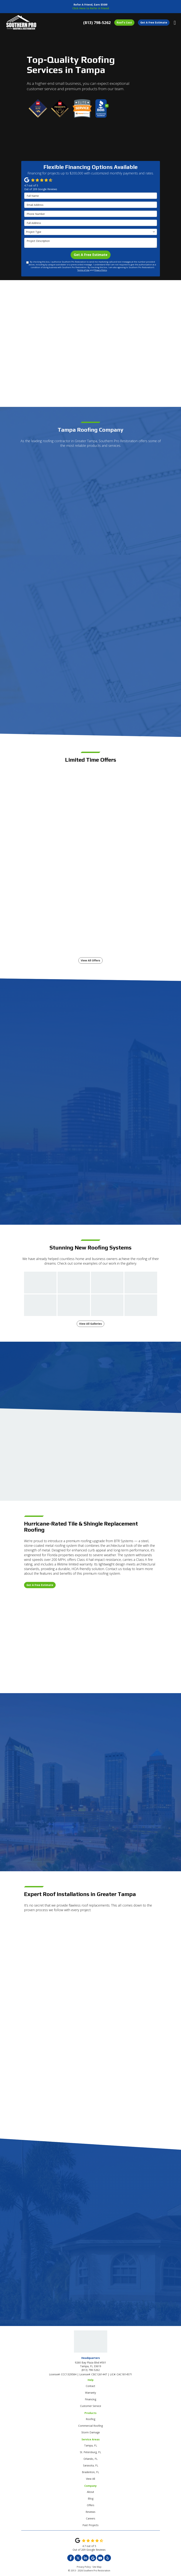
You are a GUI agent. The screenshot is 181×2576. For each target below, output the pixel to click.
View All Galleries (90, 1323)
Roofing (90, 2419)
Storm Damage (90, 2432)
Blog (90, 2498)
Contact (90, 2386)
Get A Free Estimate (153, 22)
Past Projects (90, 2525)
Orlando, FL (91, 2459)
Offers (90, 2505)
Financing (90, 2399)
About (90, 2492)
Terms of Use (83, 270)
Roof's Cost (124, 22)
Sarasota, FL (90, 2465)
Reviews (90, 2512)
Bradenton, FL (90, 2472)
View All (90, 2478)
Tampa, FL (90, 2445)
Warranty (90, 2392)
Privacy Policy (100, 270)
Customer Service (90, 2406)
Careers (90, 2518)
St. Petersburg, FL (90, 2452)
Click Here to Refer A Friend (90, 8)
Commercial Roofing (90, 2425)
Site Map (97, 2566)
